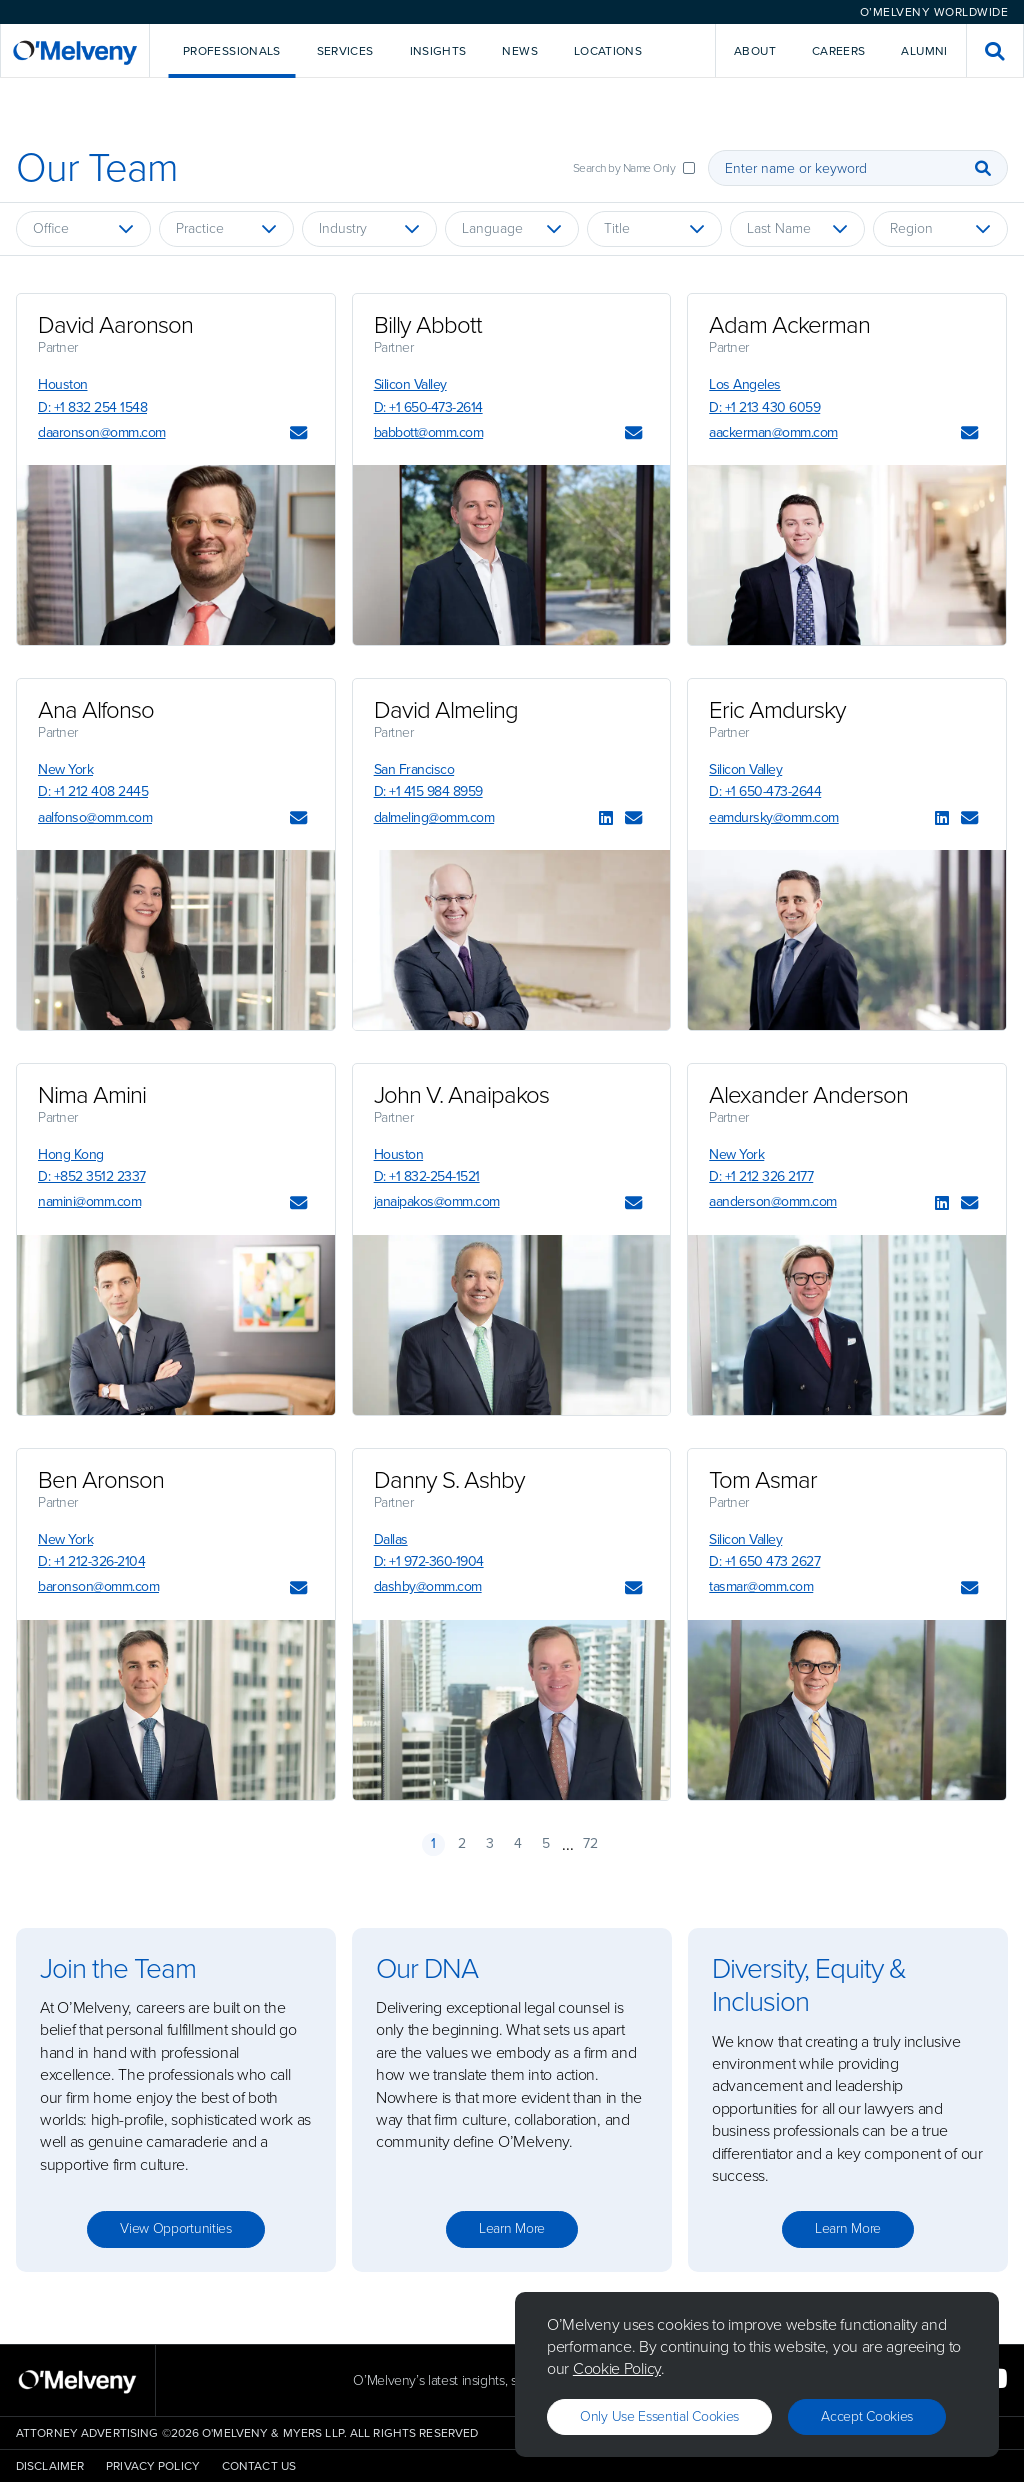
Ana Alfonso (96, 710)
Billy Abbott (428, 325)
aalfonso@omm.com (95, 817)
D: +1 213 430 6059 (764, 407)
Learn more (512, 2228)
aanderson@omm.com (773, 1201)
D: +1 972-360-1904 (429, 1561)
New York (65, 769)
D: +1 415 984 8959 (428, 791)
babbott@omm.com (429, 432)
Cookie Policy (617, 2368)
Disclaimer (50, 2466)
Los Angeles (745, 384)
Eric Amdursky (777, 710)
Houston (63, 384)
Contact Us (259, 2466)
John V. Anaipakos (461, 1095)
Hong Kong (71, 1154)
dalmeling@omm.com (434, 817)
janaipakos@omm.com (437, 1201)
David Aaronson (115, 325)
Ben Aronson (101, 1480)
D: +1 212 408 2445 (93, 791)
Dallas (391, 1539)
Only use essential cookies (659, 2416)
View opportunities (176, 2228)
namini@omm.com (89, 1201)
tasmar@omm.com (761, 1586)
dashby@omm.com (428, 1586)
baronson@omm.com (98, 1586)
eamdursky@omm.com (774, 817)
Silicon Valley (410, 384)
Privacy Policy (153, 2466)
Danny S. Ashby (449, 1480)
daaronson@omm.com (102, 432)
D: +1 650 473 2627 (764, 1561)
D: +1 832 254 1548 (92, 407)
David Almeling (446, 710)
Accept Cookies (867, 2416)
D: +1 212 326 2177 (761, 1176)
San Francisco (414, 769)
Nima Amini (92, 1095)
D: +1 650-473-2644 (765, 791)
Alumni (924, 51)
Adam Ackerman (789, 325)
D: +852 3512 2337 (92, 1176)
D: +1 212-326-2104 (91, 1561)
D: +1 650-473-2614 (428, 407)
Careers (839, 51)
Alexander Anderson (808, 1095)
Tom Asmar (763, 1480)
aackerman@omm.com (773, 432)
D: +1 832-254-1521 (427, 1176)
